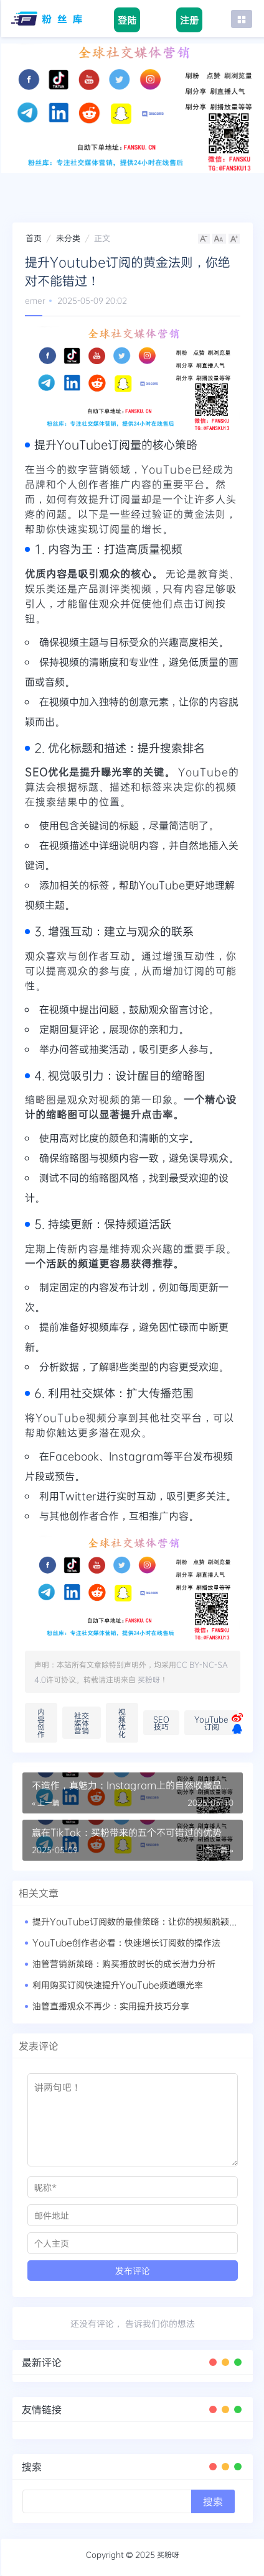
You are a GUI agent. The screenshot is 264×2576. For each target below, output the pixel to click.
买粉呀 (149, 1679)
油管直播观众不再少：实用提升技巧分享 (110, 2006)
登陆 (127, 20)
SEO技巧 (161, 1722)
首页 (34, 238)
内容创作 (41, 1723)
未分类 (68, 238)
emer (35, 300)
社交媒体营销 (81, 1722)
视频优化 (122, 1723)
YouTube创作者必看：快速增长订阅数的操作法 (126, 1942)
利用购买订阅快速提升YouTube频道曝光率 (117, 1985)
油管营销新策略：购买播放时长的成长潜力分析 (123, 1963)
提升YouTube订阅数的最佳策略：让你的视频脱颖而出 (139, 1921)
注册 (189, 20)
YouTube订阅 (211, 1722)
